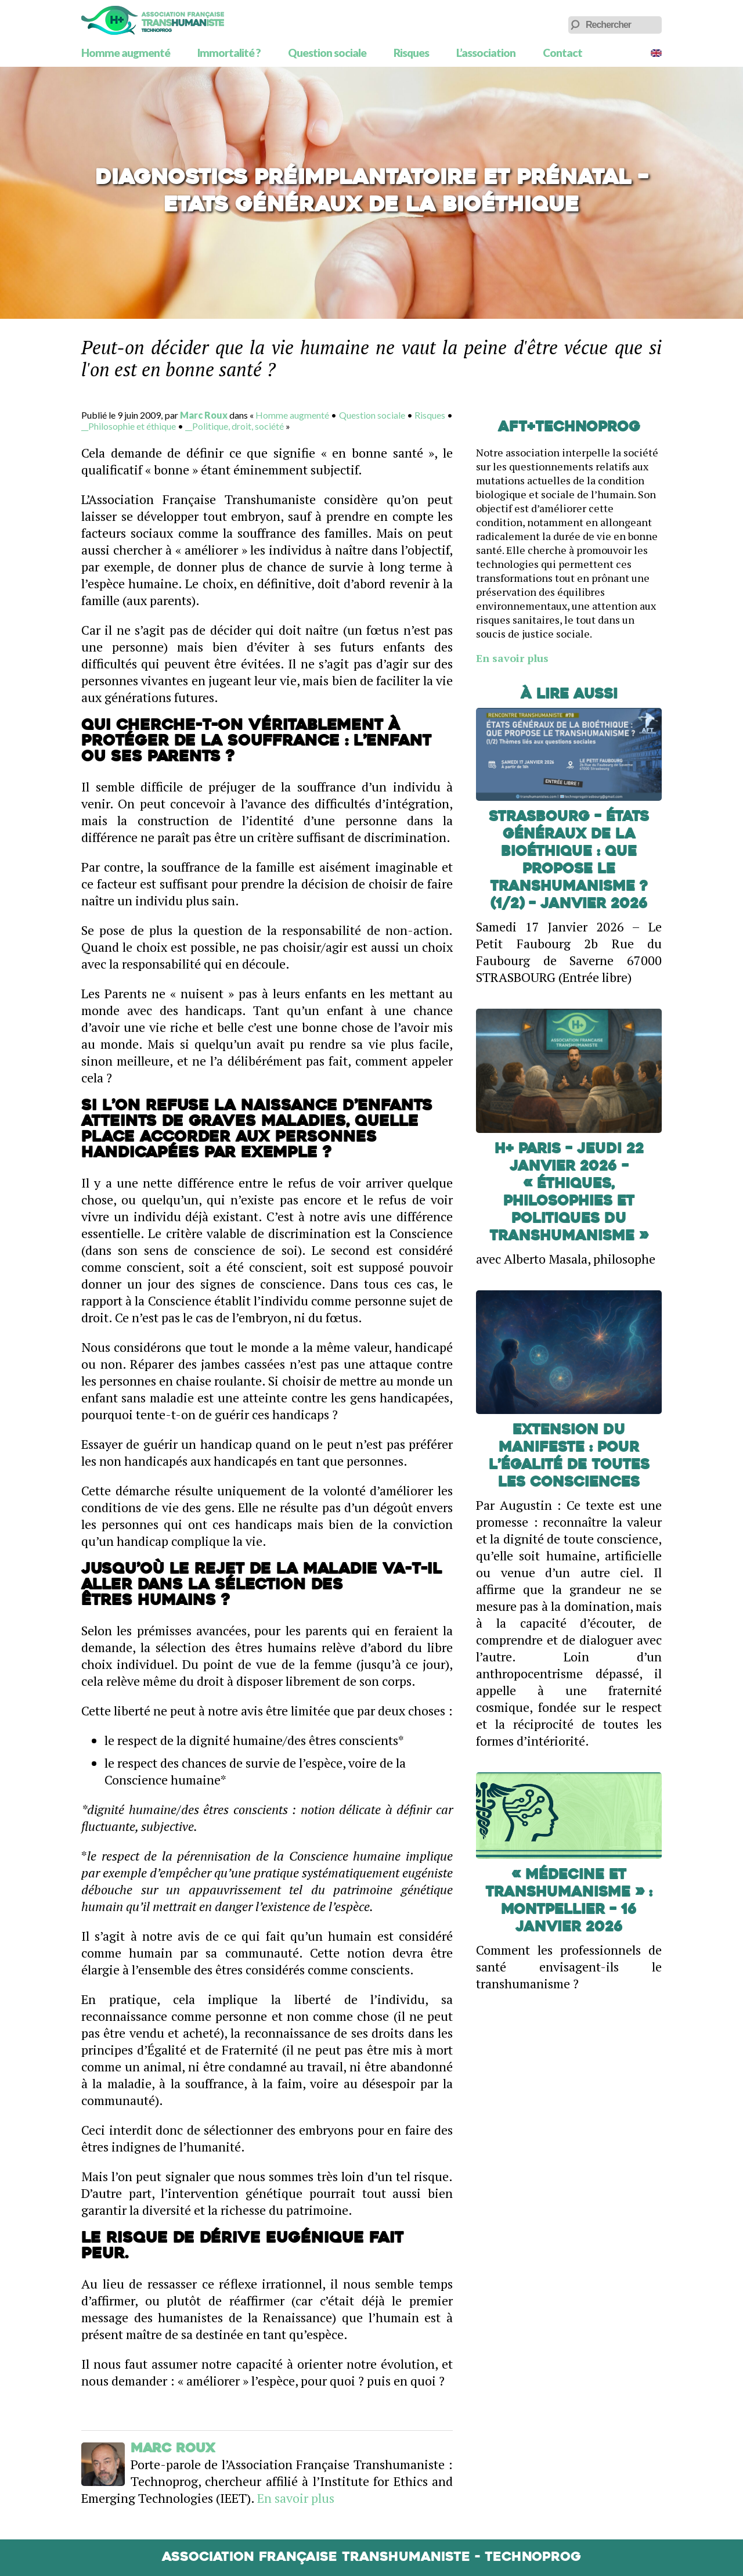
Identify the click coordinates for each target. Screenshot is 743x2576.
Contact (562, 52)
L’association (485, 52)
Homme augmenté (125, 52)
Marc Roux (204, 414)
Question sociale (327, 52)
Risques (411, 52)
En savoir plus (295, 2497)
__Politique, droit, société (234, 425)
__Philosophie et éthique (128, 425)
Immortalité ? (229, 52)
